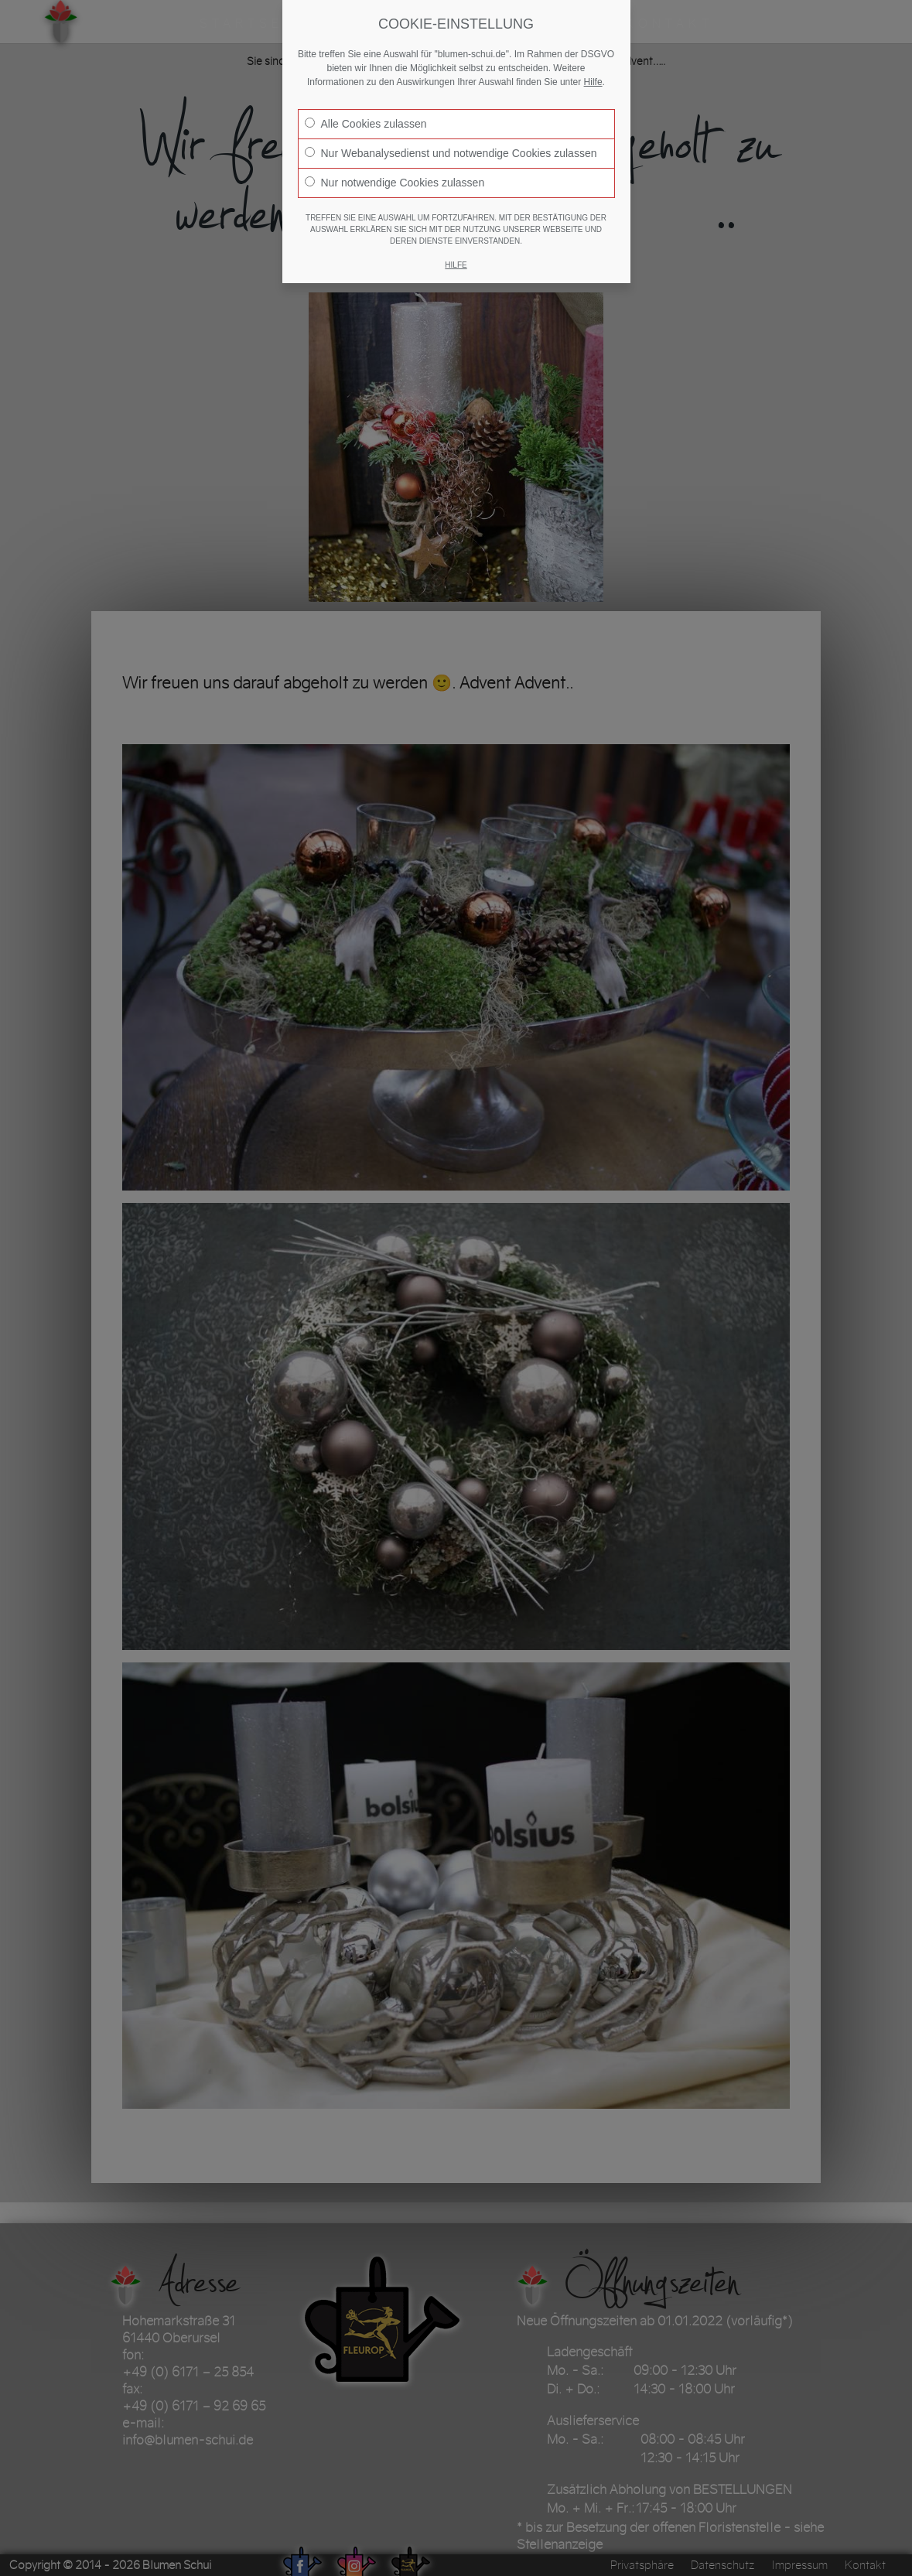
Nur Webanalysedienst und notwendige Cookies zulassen (451, 153)
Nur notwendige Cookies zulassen (395, 182)
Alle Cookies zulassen (366, 124)
